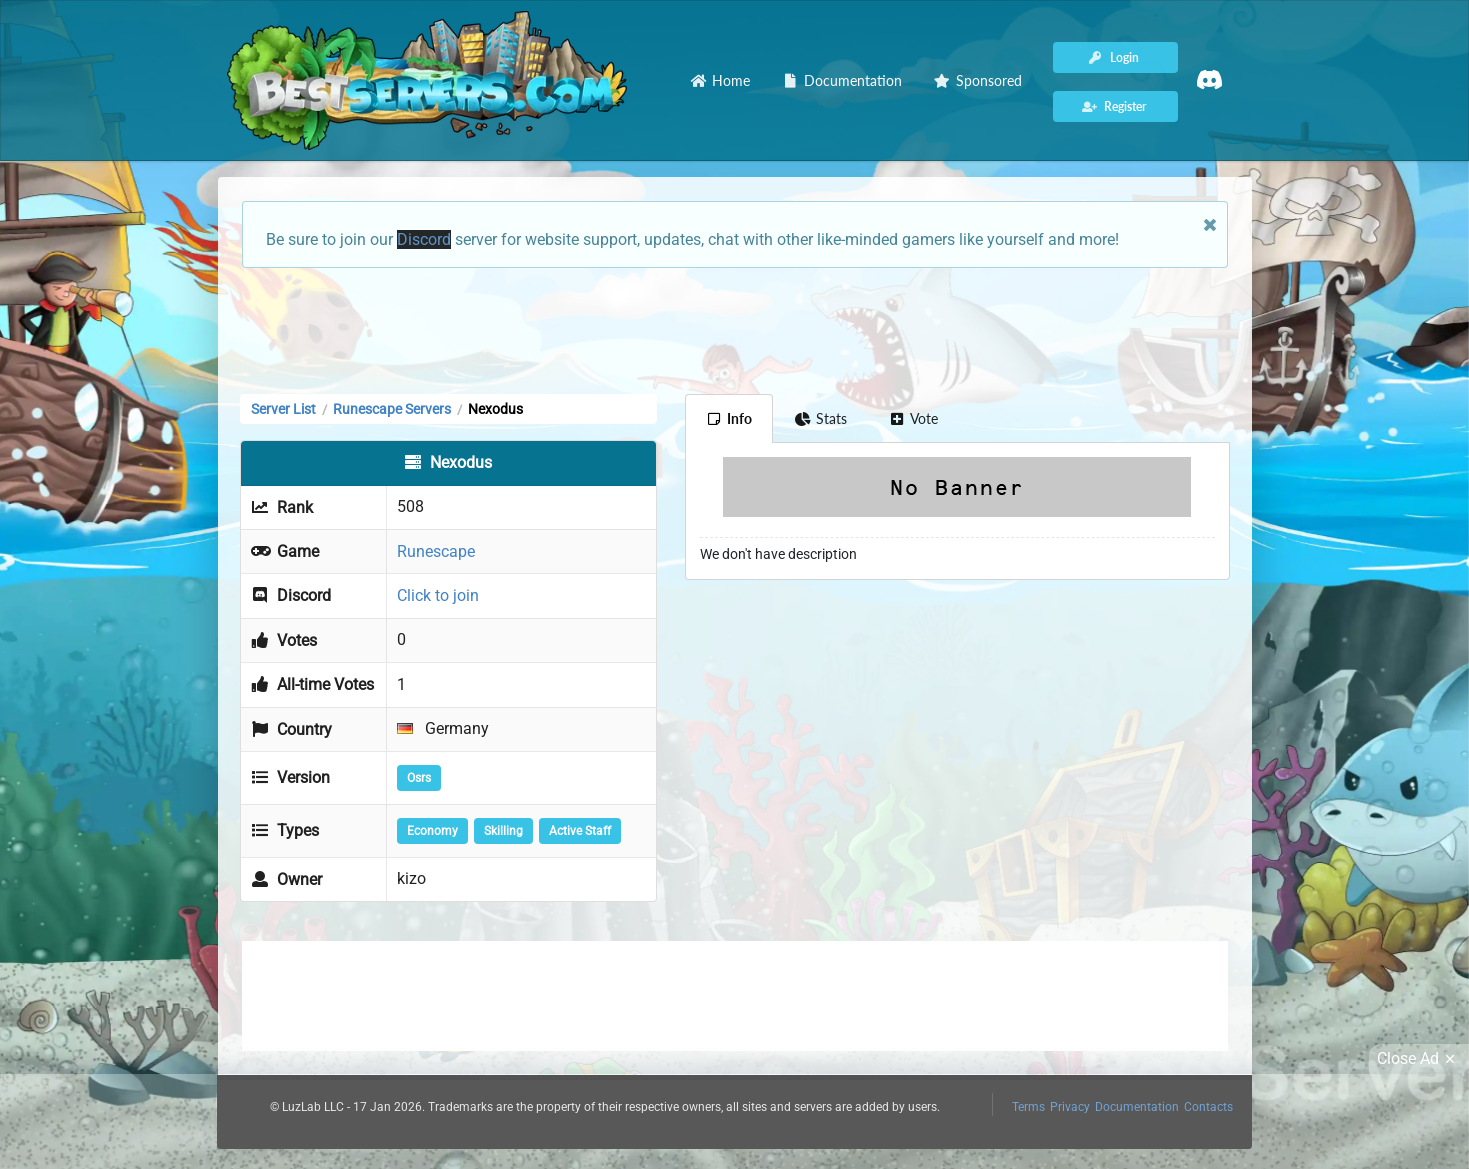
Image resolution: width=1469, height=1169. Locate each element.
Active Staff (580, 831)
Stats (820, 418)
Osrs (419, 778)
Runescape (436, 551)
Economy (432, 831)
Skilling (503, 831)
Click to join (438, 595)
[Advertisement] (735, 329)
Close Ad (1419, 1059)
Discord (424, 239)
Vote (914, 418)
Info (729, 418)
